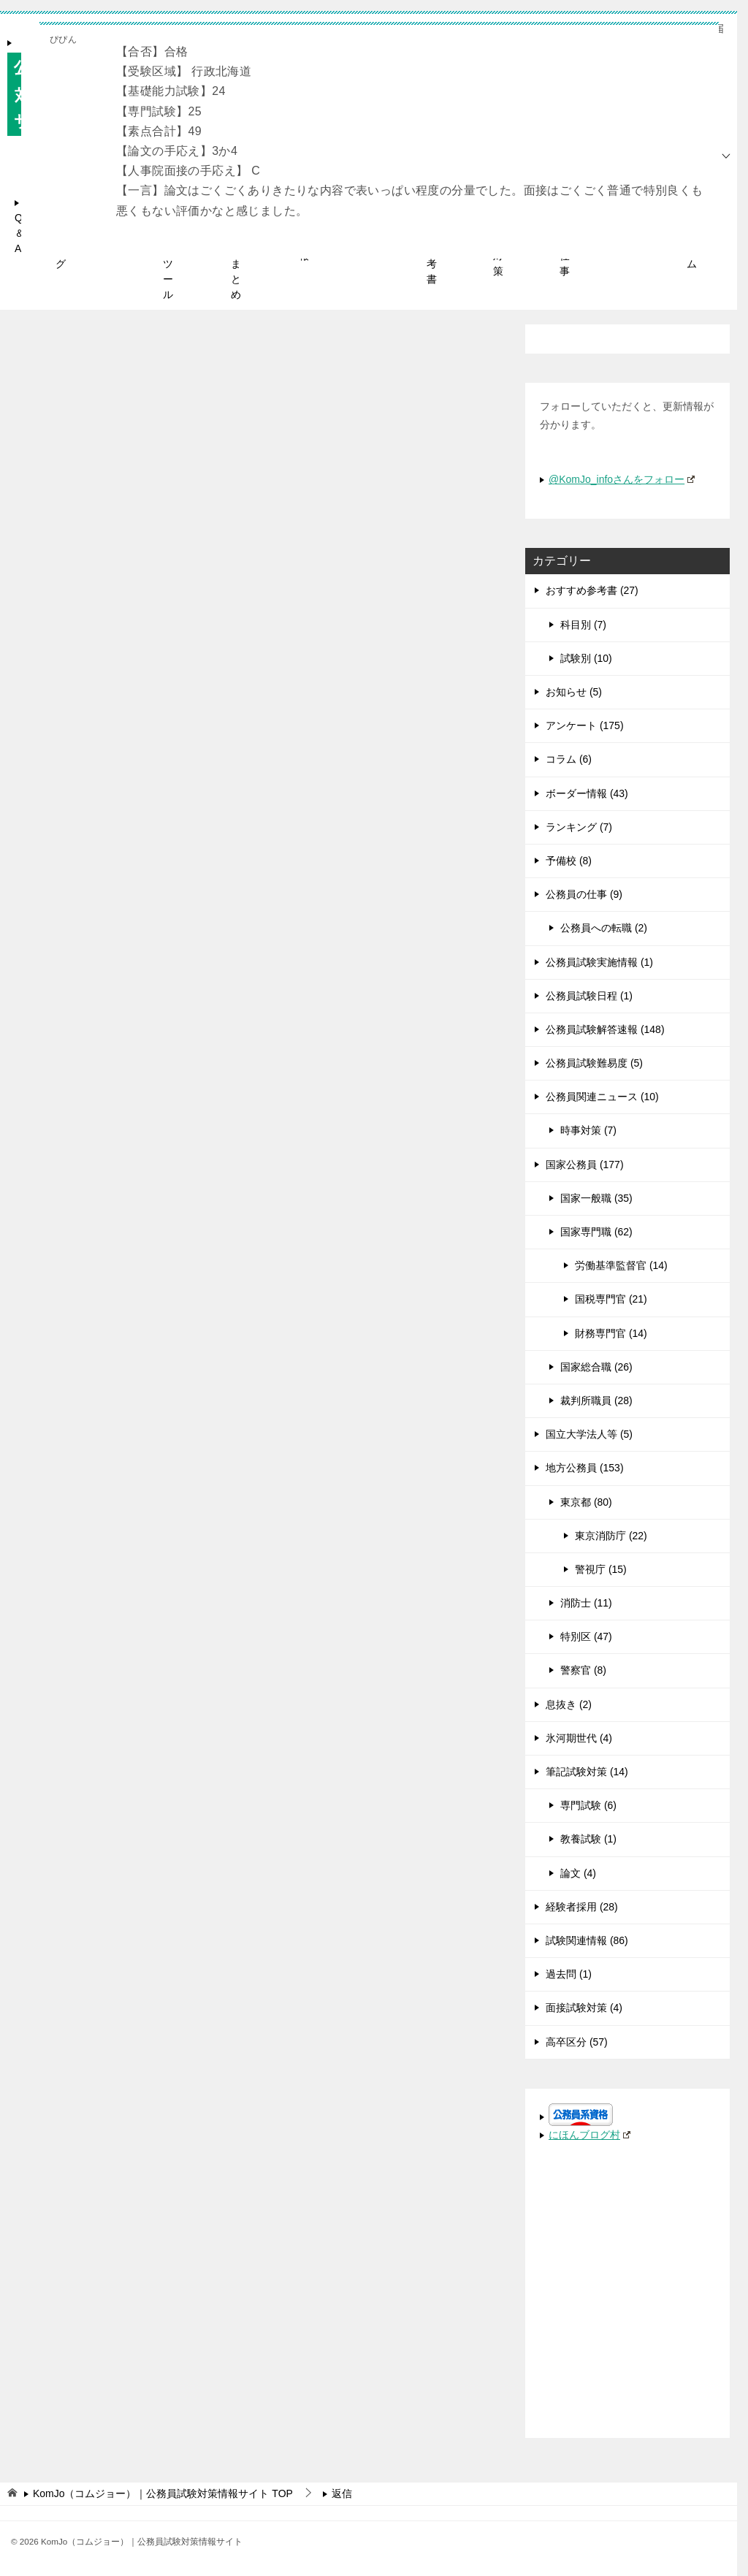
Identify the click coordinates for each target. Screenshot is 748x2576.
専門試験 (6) (588, 1805)
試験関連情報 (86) (587, 1940)
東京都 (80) (586, 1502)
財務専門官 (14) (611, 1333)
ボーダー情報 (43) (587, 793)
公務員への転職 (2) (603, 928)
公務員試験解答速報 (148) (605, 1029)
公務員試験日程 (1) (589, 996)
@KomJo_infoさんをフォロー (622, 479)
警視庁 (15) (601, 1569)
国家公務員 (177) (585, 1164)
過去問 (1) (569, 1974)
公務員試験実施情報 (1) (599, 962)
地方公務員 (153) (585, 1468)
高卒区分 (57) (577, 2042)
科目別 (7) (583, 624)
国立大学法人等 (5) (589, 1434)
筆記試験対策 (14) (587, 1771)
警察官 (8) (583, 1670)
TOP (163, 2493)
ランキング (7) (579, 827)
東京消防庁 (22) (611, 1536)
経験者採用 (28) (582, 1907)
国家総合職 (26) (596, 1367)
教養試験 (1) (588, 1839)
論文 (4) (578, 1873)
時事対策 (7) (588, 1130)
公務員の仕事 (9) (584, 894)
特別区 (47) (586, 1636)
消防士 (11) (586, 1603)
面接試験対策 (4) (584, 2007)
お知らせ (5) (574, 692)
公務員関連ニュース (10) (602, 1096)
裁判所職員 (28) (596, 1400)
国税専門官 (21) (611, 1299)
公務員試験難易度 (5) (594, 1063)
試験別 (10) (586, 658)
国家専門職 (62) (596, 1232)
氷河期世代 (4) (579, 1738)
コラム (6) (569, 759)
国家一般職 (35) (596, 1198)
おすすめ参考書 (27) (592, 590)
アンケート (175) (585, 725)
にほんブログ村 (589, 2135)
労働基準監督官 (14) (621, 1265)
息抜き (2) (569, 1704)
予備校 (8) (569, 860)
